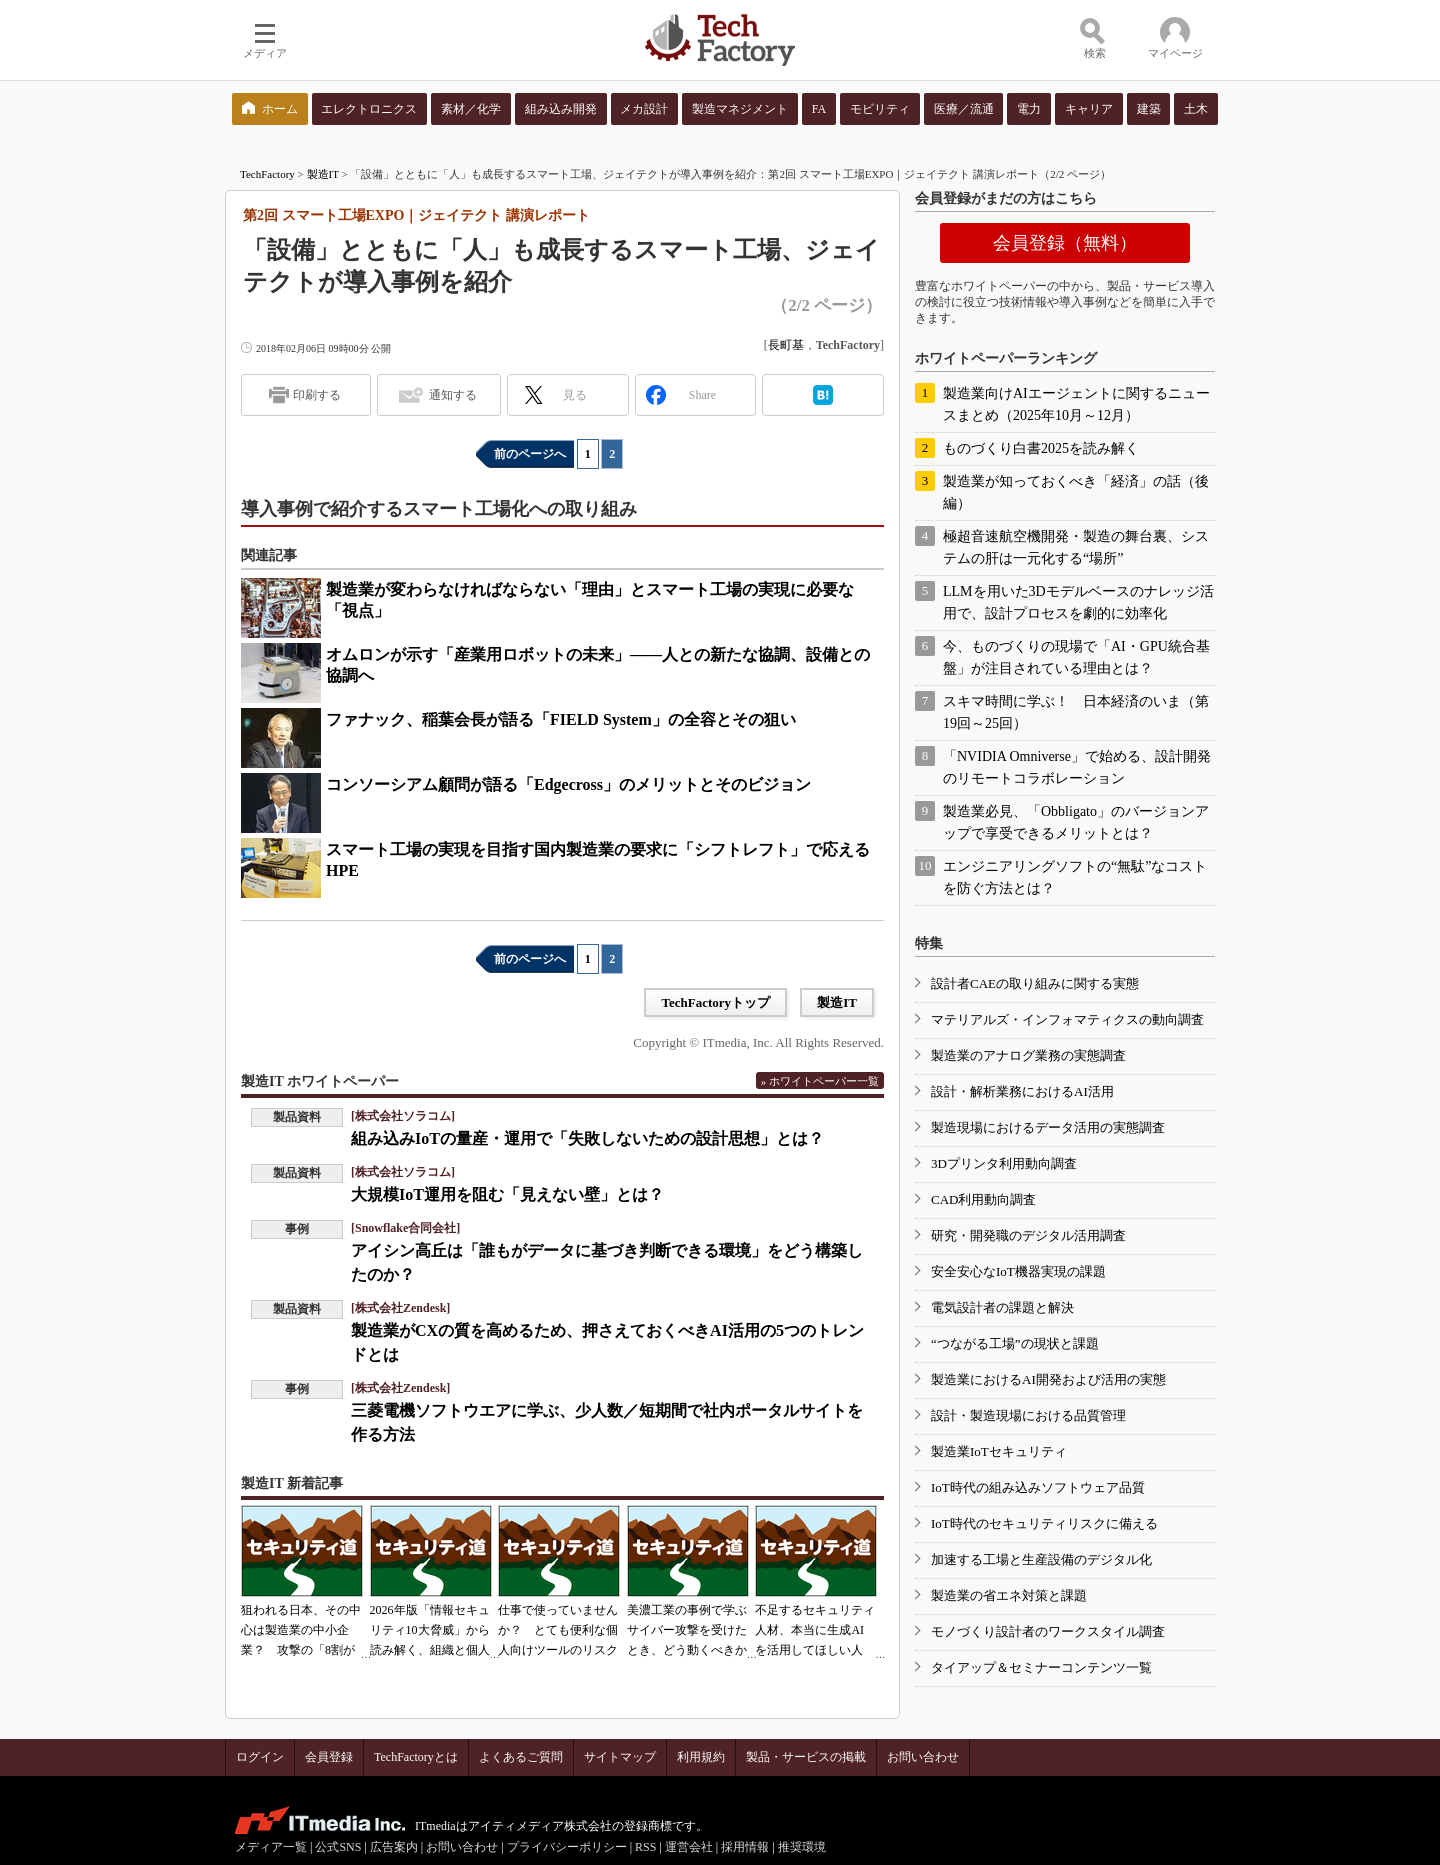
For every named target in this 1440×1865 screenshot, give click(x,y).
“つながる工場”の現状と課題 (1015, 1343)
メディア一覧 (271, 1847)
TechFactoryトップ (715, 1002)
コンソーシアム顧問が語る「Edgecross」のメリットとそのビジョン (568, 784)
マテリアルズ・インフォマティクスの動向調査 (1067, 1019)
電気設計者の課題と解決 (1002, 1307)
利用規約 (701, 1757)
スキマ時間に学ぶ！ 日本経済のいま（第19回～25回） (1076, 712)
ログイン (260, 1757)
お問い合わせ (923, 1757)
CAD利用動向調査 (983, 1199)
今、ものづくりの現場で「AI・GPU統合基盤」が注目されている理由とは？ (1076, 657)
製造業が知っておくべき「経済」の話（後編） (1076, 492)
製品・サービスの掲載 (806, 1757)
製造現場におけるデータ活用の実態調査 (1048, 1127)
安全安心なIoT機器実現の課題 (1018, 1271)
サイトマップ (620, 1757)
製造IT (323, 174)
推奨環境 (802, 1847)
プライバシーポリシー (567, 1847)
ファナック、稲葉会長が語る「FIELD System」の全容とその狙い (561, 719)
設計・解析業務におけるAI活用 (1022, 1091)
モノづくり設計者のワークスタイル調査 (1048, 1631)
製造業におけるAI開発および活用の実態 (1048, 1379)
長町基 (786, 345)
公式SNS (338, 1847)
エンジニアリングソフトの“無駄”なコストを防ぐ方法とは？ (1075, 877)
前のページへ (530, 454)
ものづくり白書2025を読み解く (1041, 448)
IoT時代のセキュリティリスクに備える (1044, 1523)
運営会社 (689, 1847)
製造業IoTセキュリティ (999, 1451)
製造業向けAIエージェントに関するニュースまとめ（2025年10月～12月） (1076, 404)
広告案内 (394, 1847)
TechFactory (267, 174)
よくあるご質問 (521, 1757)
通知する (453, 395)
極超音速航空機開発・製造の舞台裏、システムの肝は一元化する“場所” (1076, 547)
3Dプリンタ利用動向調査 (1004, 1163)
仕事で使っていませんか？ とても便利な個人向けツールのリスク (558, 1630)
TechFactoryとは (416, 1757)
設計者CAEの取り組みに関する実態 (1035, 983)
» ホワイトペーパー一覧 (820, 1081)
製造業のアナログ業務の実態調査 (1028, 1055)
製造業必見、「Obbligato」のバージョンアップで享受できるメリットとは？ (1076, 822)
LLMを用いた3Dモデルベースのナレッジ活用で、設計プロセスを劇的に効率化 (1078, 602)
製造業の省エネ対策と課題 (1009, 1595)
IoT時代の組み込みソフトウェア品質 (1038, 1487)
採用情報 (745, 1847)
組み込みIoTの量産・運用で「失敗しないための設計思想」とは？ (587, 1138)
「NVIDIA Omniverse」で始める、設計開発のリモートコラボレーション (1077, 767)
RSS (645, 1847)
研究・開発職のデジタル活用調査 (1028, 1235)
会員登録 (329, 1757)
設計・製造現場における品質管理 (1028, 1415)
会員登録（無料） (1065, 243)
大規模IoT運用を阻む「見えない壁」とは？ (507, 1194)
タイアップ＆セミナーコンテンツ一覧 (1041, 1667)
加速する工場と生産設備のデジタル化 (1041, 1559)
